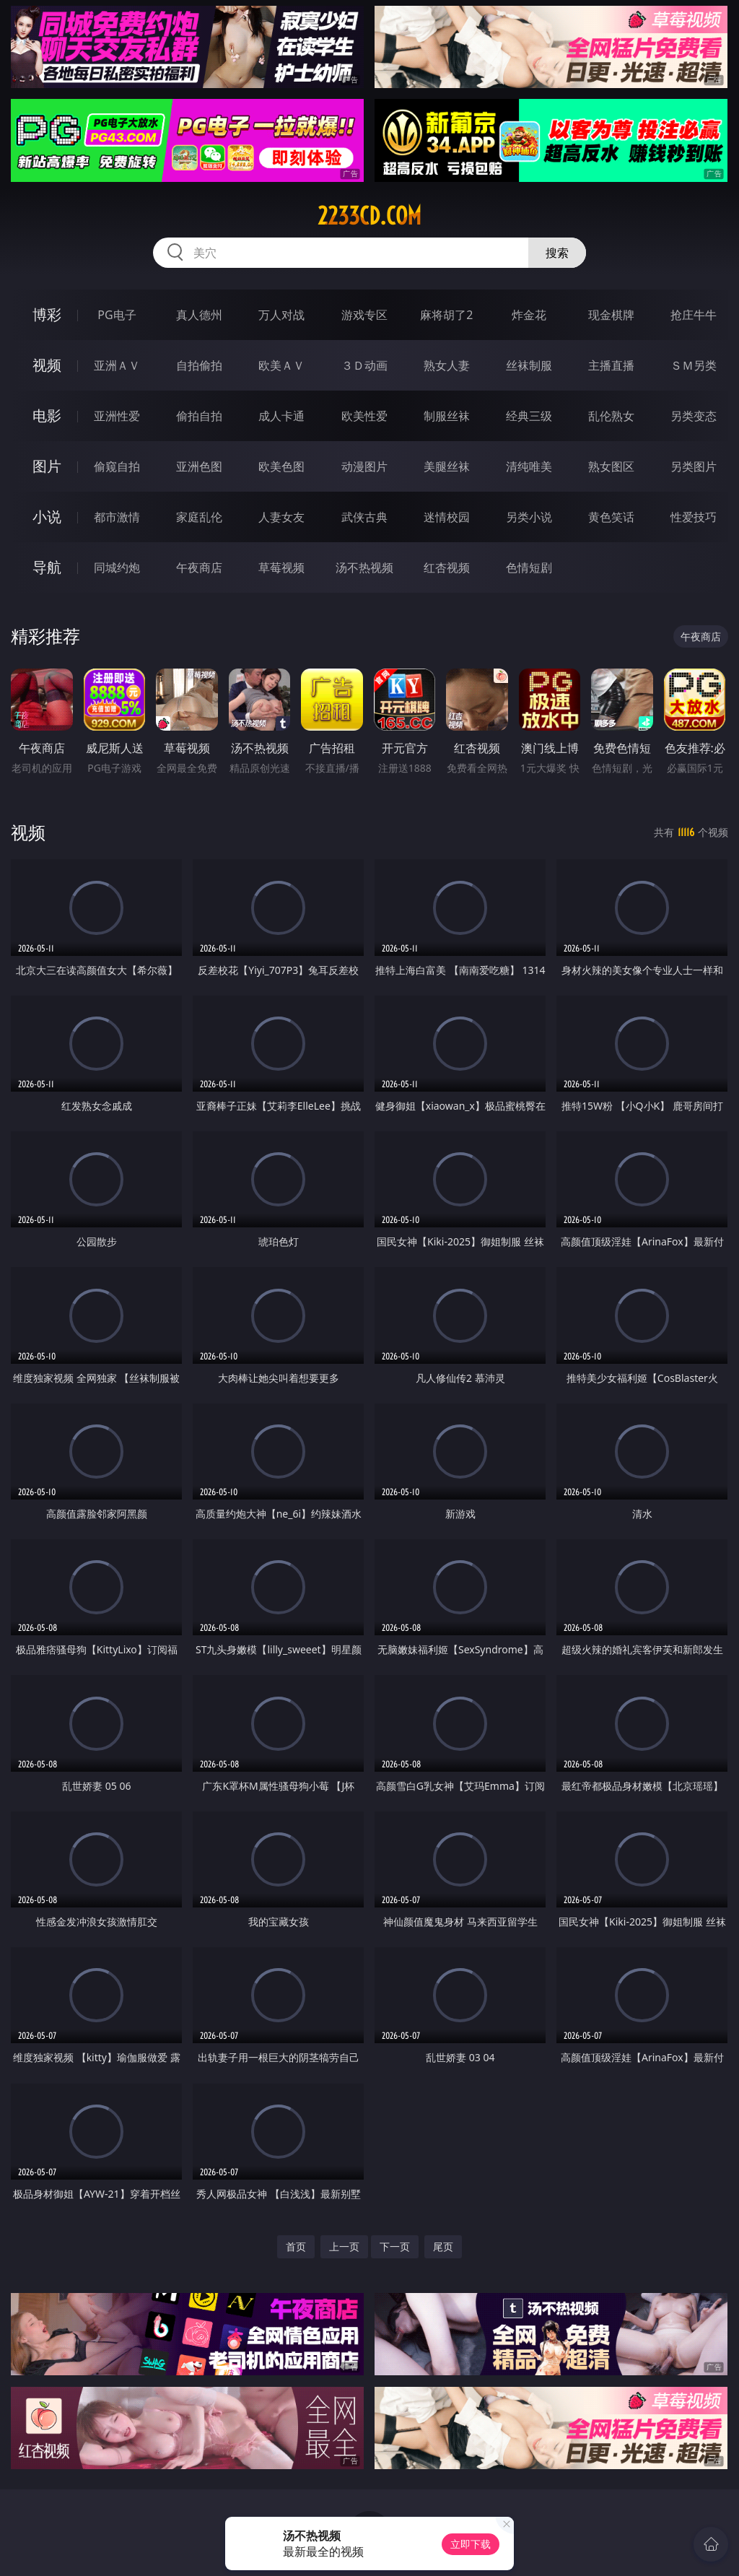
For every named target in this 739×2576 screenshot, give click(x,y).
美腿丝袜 (447, 466)
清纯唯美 (529, 466)
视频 (46, 365)
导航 (46, 567)
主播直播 (611, 365)
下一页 (395, 2246)
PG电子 (116, 315)
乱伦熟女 (611, 416)
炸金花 (529, 315)
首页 (296, 2246)
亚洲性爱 (117, 416)
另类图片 (693, 466)
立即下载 (470, 2544)
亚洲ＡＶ (117, 365)
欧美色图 (281, 466)
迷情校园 (447, 517)
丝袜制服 (529, 365)
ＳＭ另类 (693, 365)
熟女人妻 (447, 365)
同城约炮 (117, 567)
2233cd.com (369, 215)
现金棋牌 (611, 315)
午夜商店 (199, 567)
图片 (46, 466)
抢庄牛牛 (693, 315)
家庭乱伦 (199, 517)
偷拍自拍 (199, 416)
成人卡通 (281, 416)
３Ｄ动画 (364, 365)
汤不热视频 (364, 567)
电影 (46, 415)
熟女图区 (611, 466)
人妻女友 (281, 517)
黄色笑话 (611, 517)
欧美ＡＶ (281, 365)
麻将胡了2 (446, 315)
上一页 (344, 2246)
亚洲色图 (199, 466)
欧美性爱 (364, 416)
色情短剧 (529, 567)
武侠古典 (364, 517)
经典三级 (529, 416)
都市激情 (117, 517)
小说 (46, 516)
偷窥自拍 (117, 466)
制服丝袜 (447, 416)
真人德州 (199, 315)
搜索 (557, 253)
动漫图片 (364, 466)
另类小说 (529, 517)
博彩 (46, 314)
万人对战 (281, 315)
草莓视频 (281, 567)
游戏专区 (364, 315)
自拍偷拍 (199, 365)
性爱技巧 (693, 517)
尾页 (443, 2246)
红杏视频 (447, 567)
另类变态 (693, 416)
